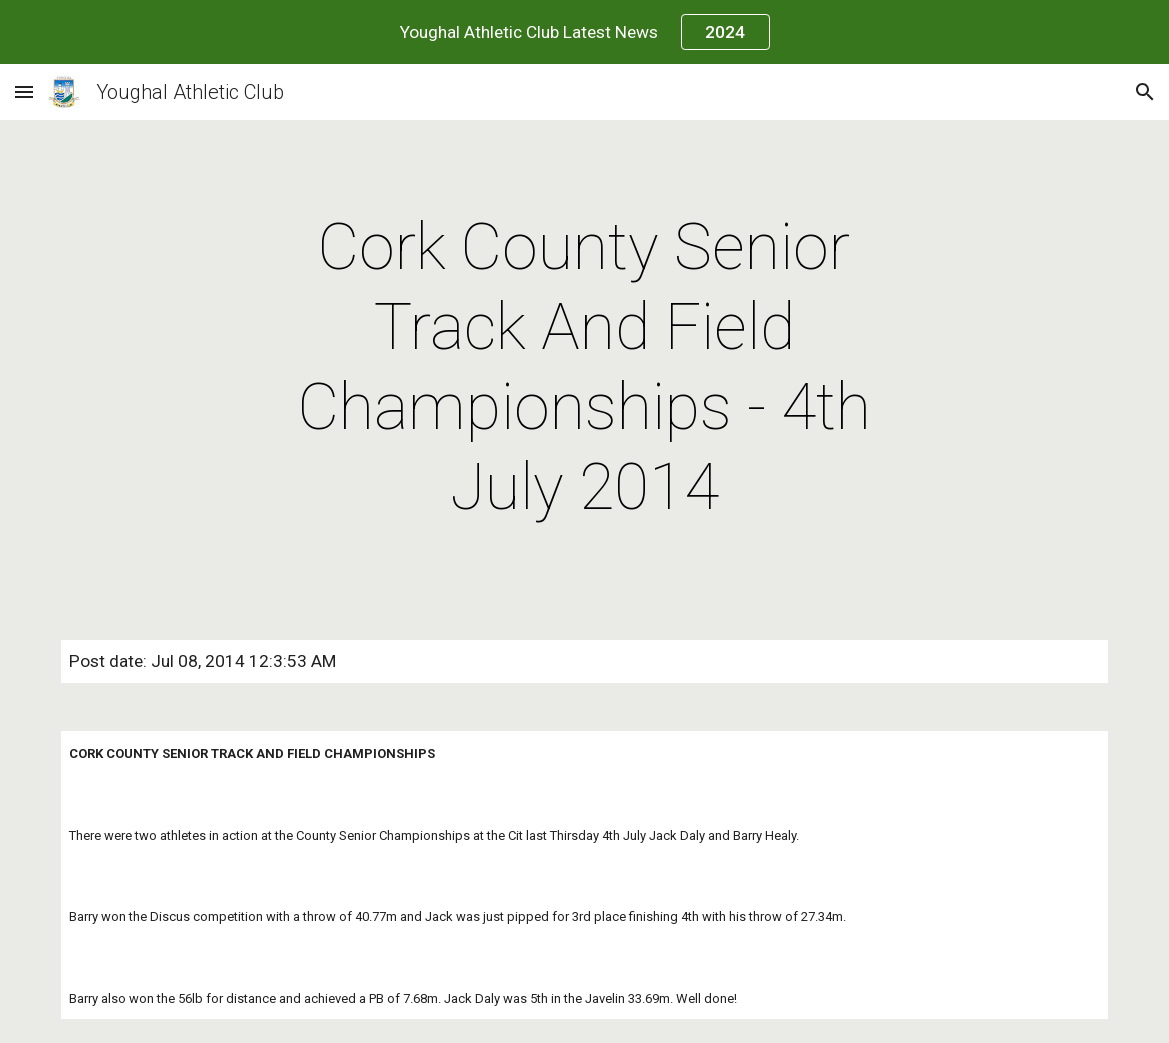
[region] (584, 32)
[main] (584, 368)
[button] (24, 91)
